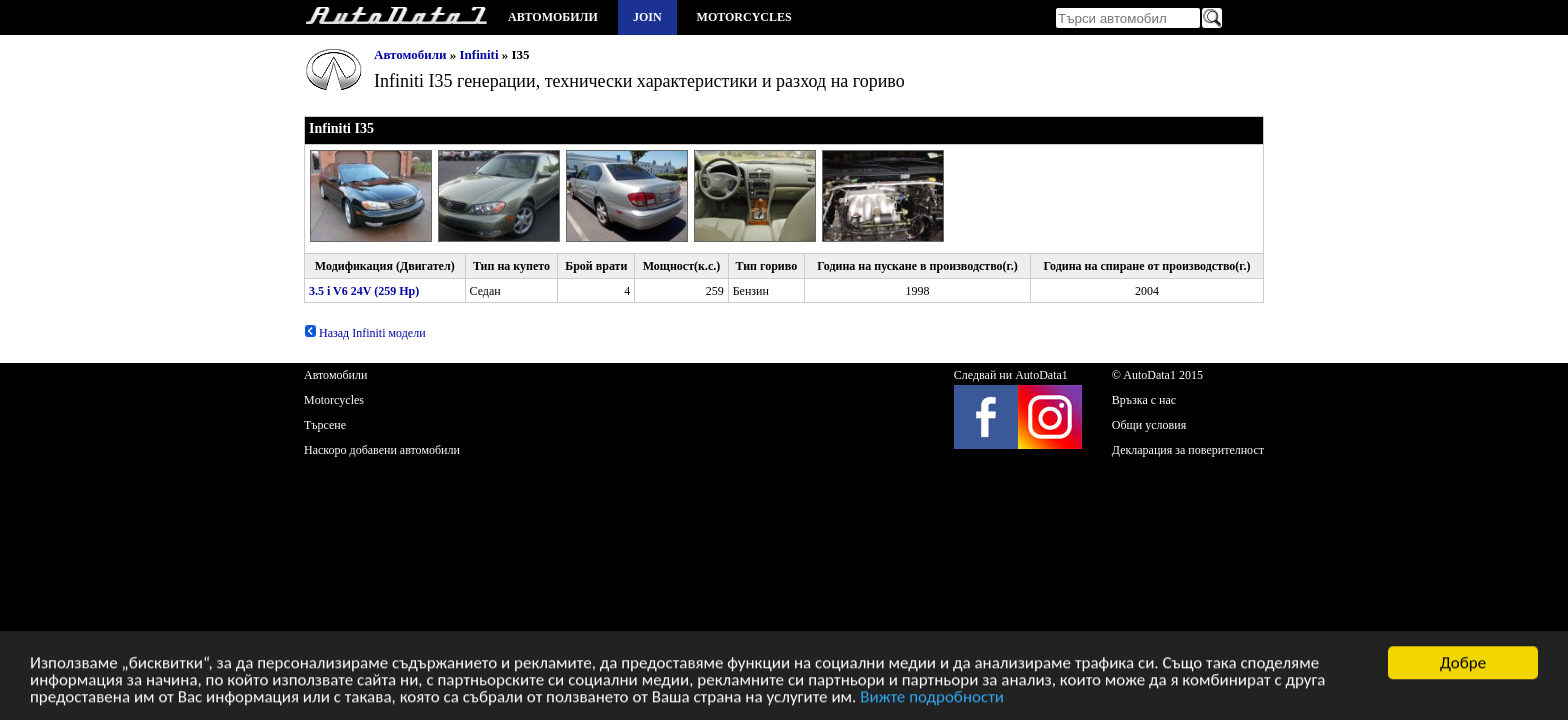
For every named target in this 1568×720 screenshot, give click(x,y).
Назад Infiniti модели (365, 333)
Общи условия (1149, 425)
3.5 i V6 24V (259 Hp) (364, 291)
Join (647, 17)
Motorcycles (744, 17)
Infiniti (479, 54)
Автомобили (553, 17)
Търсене (325, 425)
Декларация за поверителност (1188, 450)
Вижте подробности (932, 700)
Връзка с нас (1144, 400)
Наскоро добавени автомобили (382, 450)
